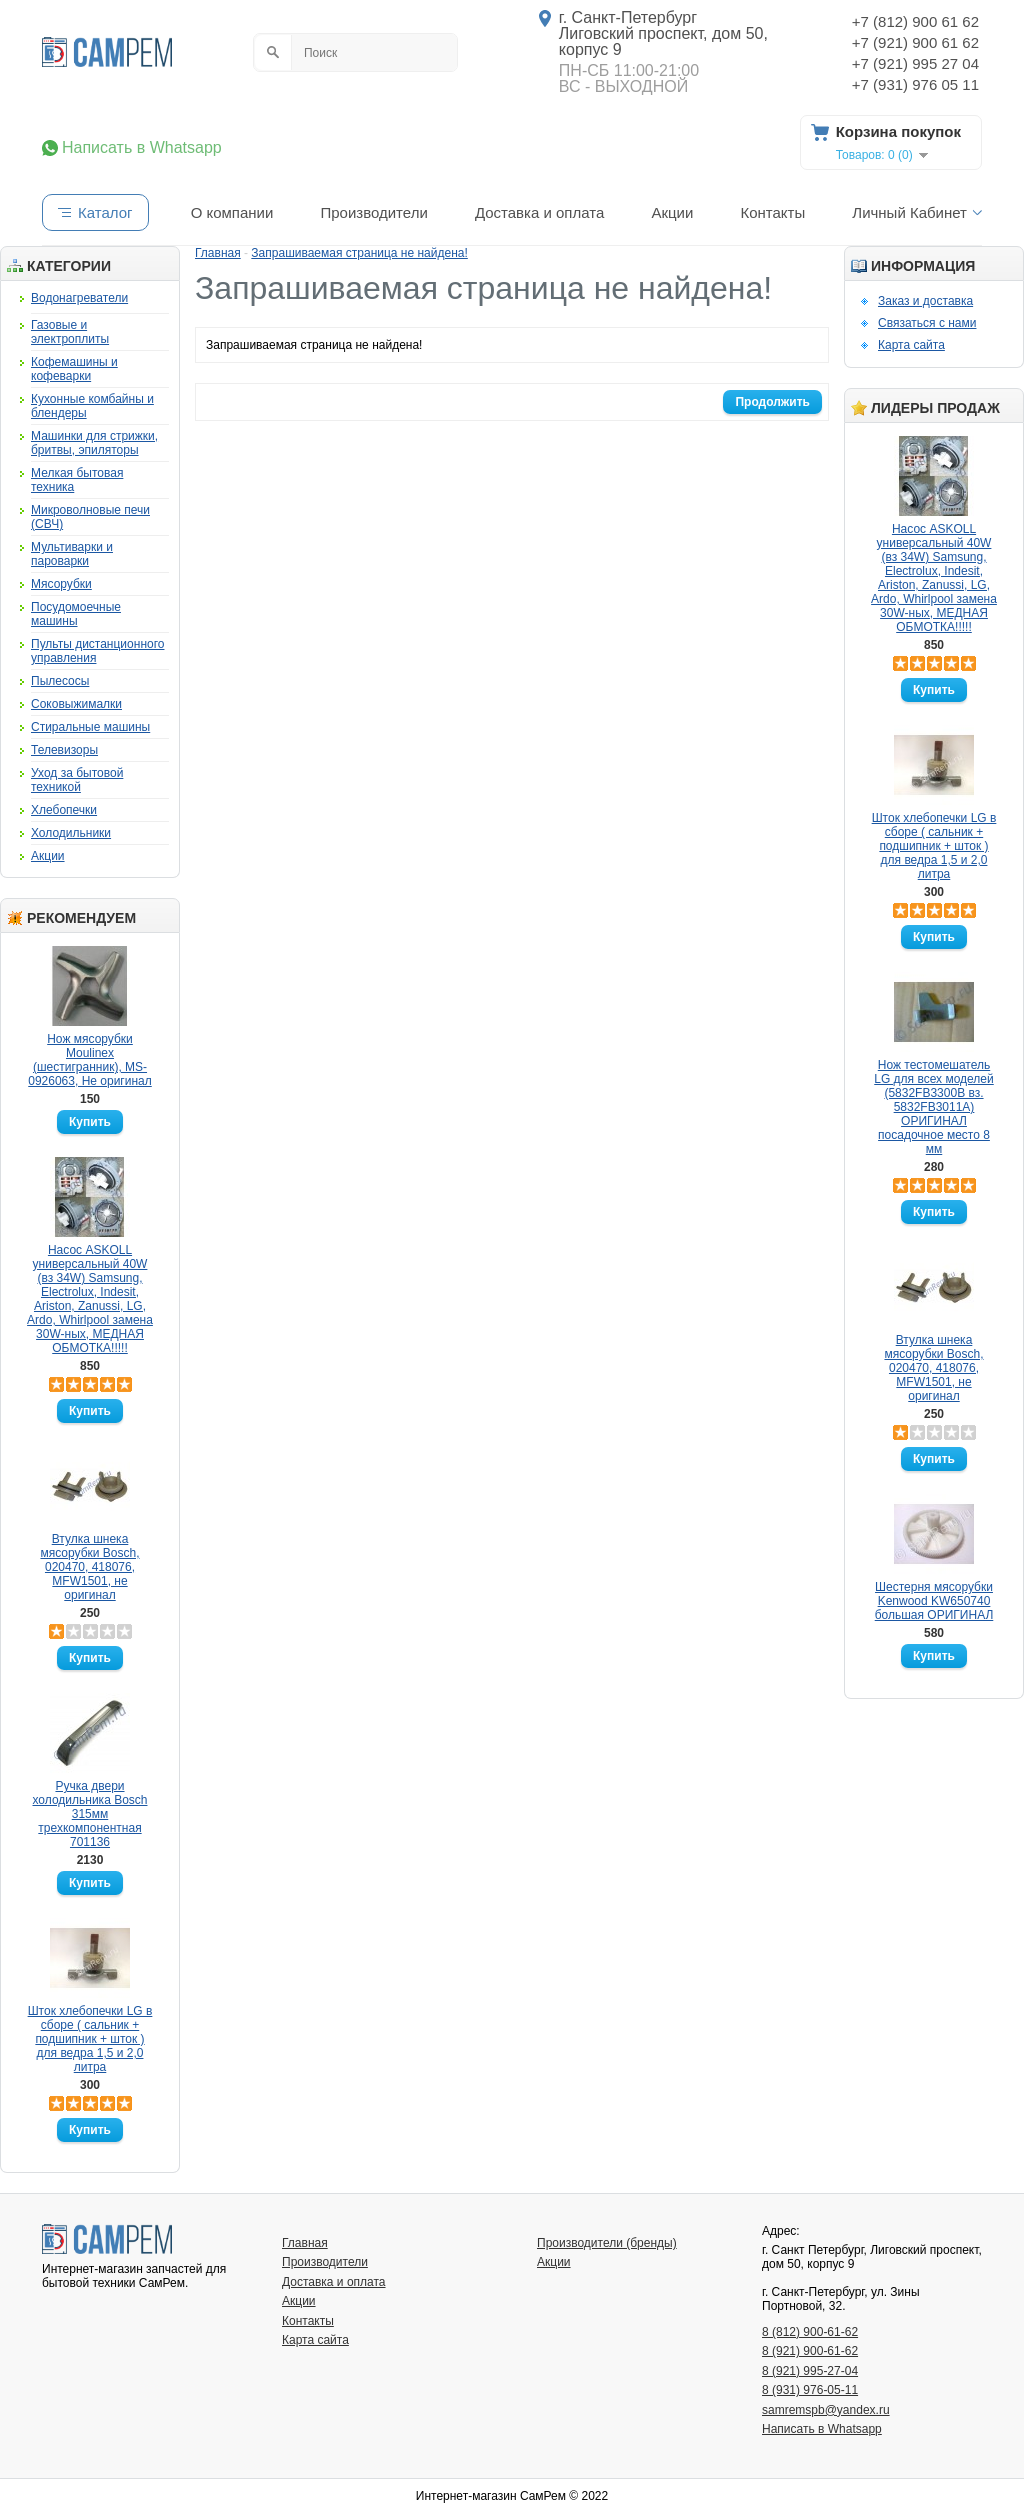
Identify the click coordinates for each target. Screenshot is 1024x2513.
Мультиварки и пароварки (72, 554)
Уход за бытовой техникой (77, 780)
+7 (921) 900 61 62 (915, 42)
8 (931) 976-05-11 (810, 2390)
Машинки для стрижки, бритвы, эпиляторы (94, 443)
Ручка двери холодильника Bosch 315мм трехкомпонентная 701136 (90, 1814)
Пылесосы (60, 681)
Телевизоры (64, 750)
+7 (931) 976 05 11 (915, 84)
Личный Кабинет (909, 212)
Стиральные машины (90, 727)
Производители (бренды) (607, 2243)
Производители (373, 212)
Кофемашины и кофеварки (74, 369)
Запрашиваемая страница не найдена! (359, 253)
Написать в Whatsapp (142, 148)
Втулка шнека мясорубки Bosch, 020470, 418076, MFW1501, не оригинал (89, 1567)
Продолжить (772, 402)
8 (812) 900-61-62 (810, 2332)
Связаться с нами (927, 323)
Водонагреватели (79, 298)
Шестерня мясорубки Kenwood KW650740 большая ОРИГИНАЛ (934, 1601)
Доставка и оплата (539, 212)
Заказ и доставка (925, 301)
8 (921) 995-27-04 (810, 2371)
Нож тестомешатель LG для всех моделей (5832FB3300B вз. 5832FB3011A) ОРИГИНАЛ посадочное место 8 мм (933, 1107)
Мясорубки (61, 584)
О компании (232, 212)
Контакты (772, 212)
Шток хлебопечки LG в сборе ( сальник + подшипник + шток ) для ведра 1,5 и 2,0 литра (90, 2039)
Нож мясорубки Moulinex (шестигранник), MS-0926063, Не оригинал (90, 1060)
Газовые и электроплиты (70, 332)
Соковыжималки (76, 704)
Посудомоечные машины (76, 614)
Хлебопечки (64, 810)
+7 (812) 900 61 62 (915, 21)
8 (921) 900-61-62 (810, 2351)
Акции (672, 212)
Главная (218, 253)
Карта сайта (911, 345)
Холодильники (71, 833)
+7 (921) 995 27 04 (915, 63)
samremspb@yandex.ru (826, 2410)
